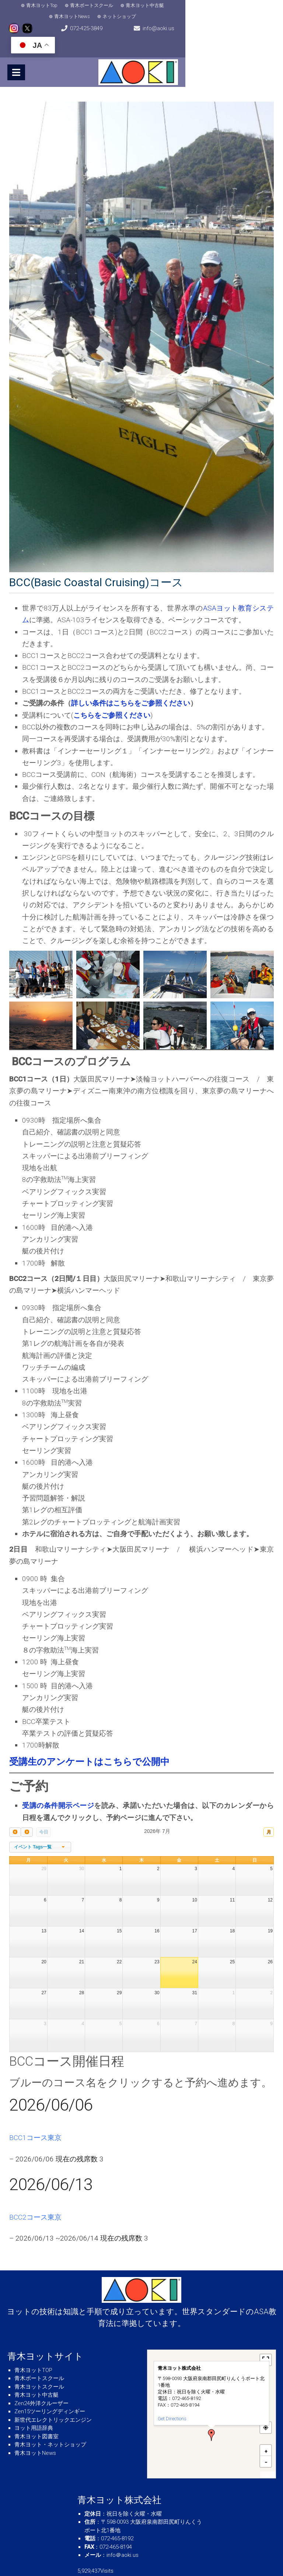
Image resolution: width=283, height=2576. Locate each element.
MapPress (268, 2451)
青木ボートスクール (81, 5)
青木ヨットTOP (33, 2346)
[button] (211, 2411)
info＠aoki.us (122, 2531)
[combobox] (40, 1823)
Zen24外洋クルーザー (41, 2379)
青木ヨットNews (184, 5)
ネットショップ (231, 5)
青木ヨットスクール (39, 2362)
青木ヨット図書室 (36, 2412)
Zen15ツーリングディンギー (49, 2387)
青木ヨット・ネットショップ (50, 2420)
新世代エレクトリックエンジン (53, 2395)
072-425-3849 (94, 22)
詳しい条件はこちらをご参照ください (130, 679)
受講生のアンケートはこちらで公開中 (89, 1737)
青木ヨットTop (32, 5)
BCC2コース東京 (35, 2193)
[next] (26, 1807)
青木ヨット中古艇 (135, 5)
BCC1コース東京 (35, 2113)
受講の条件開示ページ (58, 1781)
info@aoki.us (173, 22)
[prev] (15, 1807)
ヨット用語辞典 (33, 2404)
